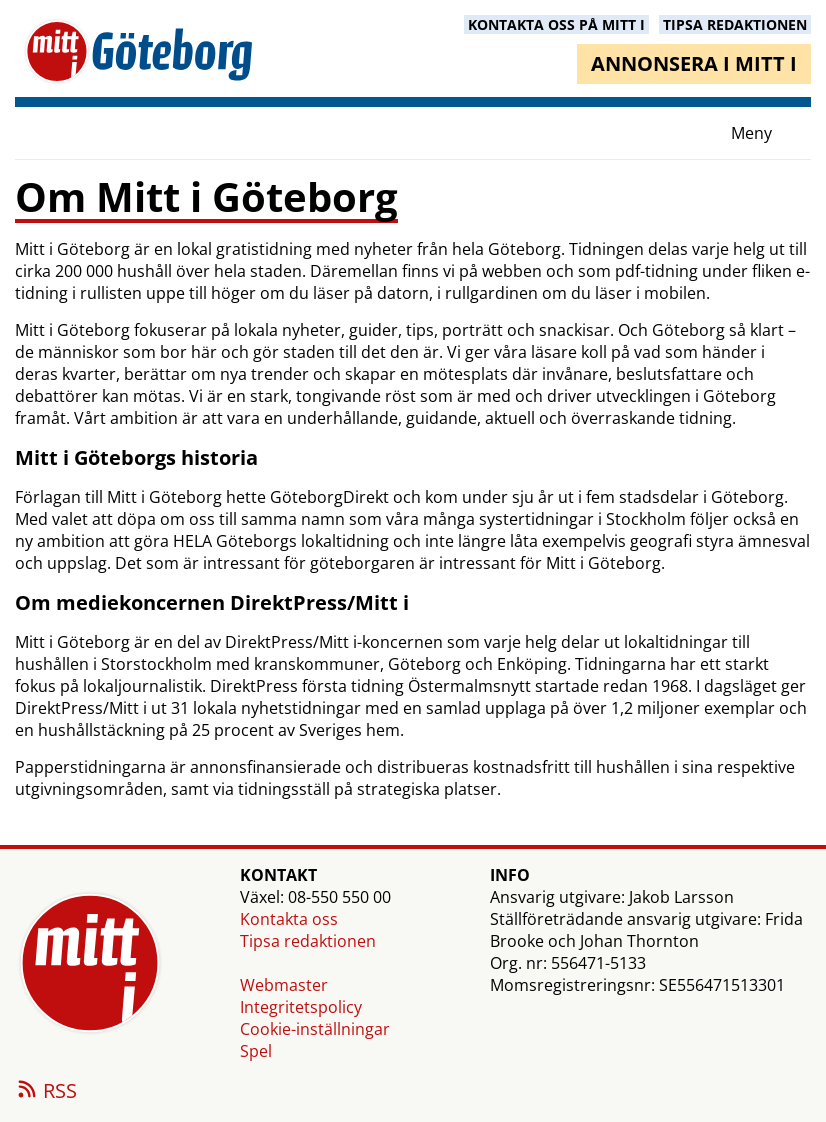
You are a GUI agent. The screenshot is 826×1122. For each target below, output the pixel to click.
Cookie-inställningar (315, 1029)
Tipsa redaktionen (308, 941)
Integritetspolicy (301, 1007)
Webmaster (284, 985)
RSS (46, 1092)
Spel (256, 1051)
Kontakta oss (289, 919)
